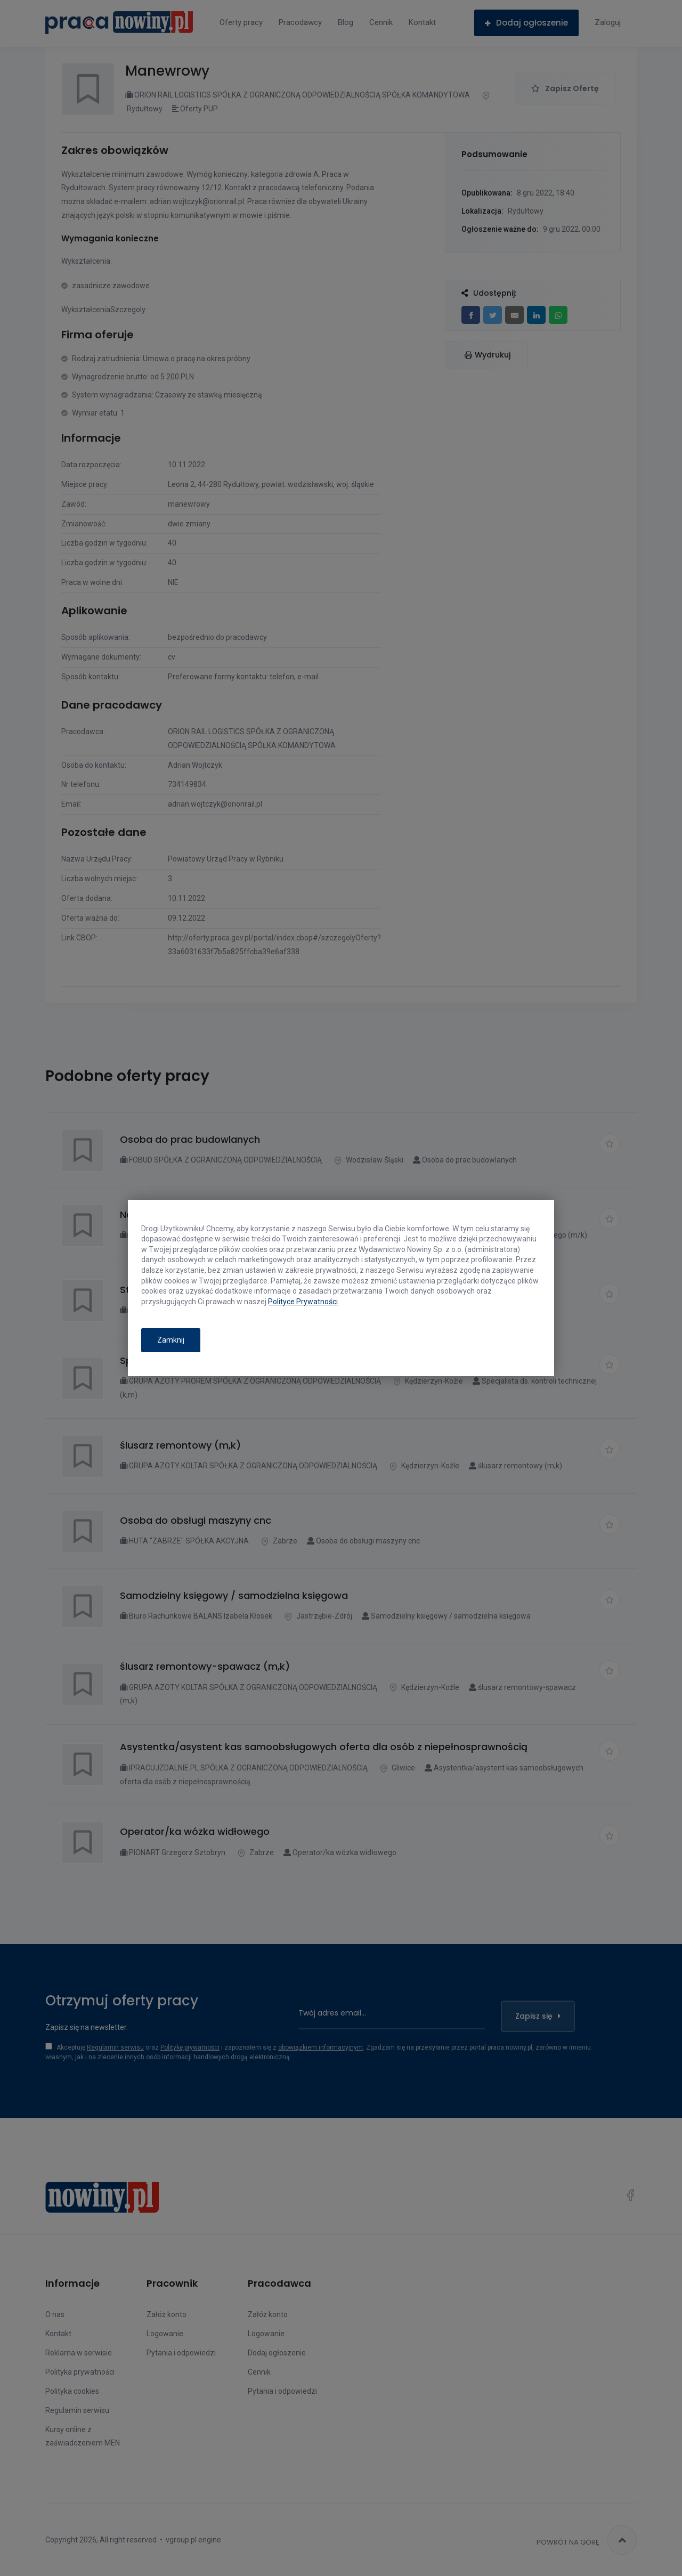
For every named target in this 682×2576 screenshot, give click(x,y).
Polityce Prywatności (303, 1301)
